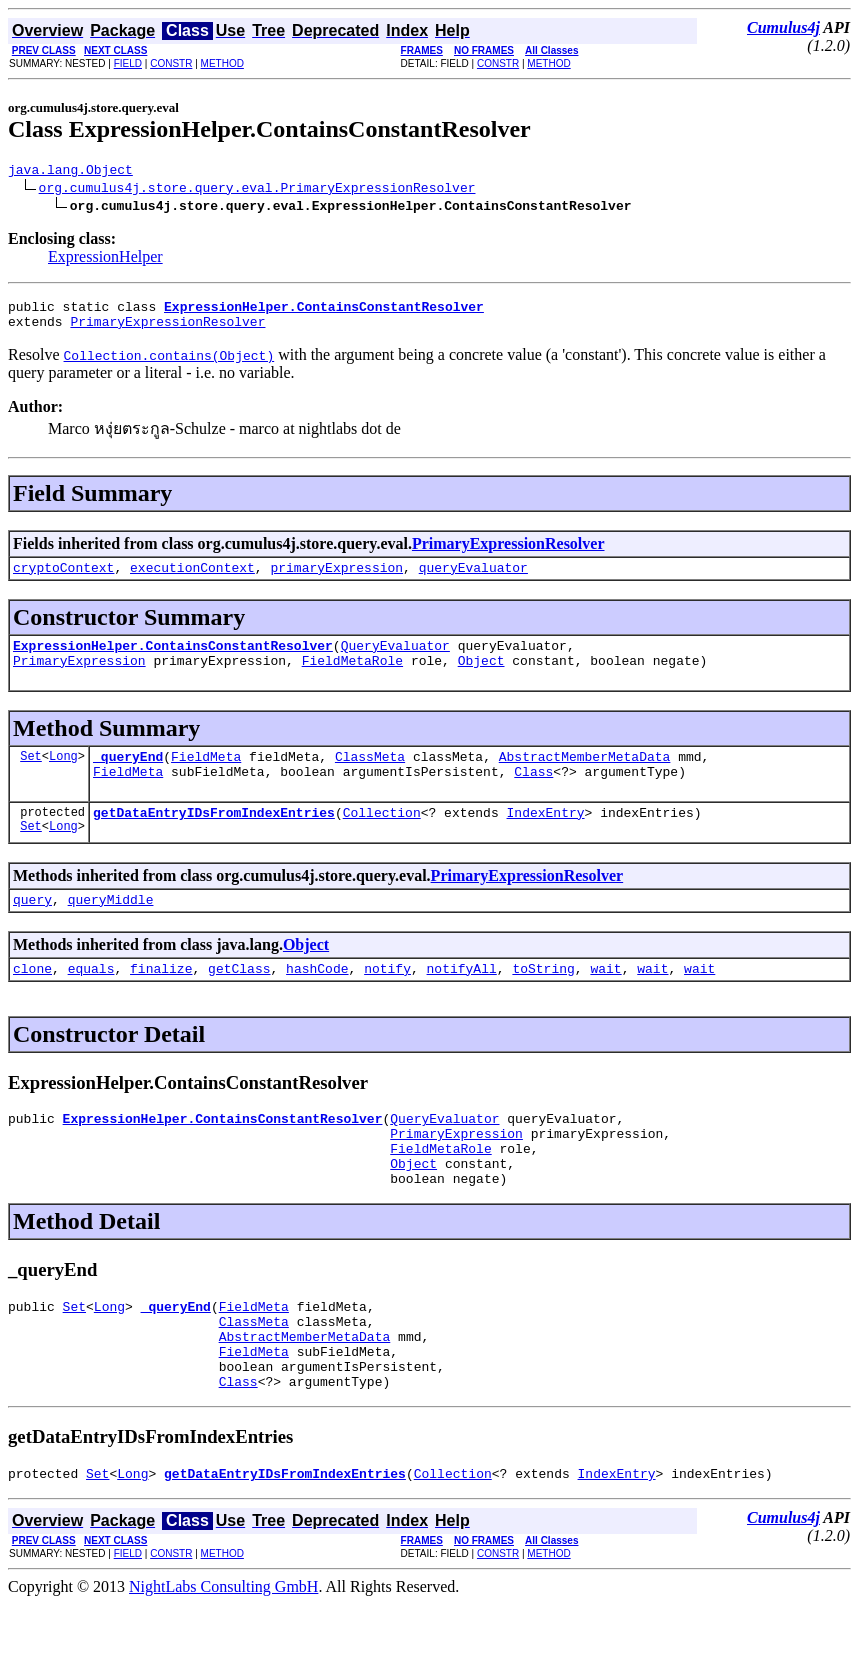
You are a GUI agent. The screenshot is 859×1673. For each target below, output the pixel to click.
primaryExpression (336, 579)
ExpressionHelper (105, 259)
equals (91, 1001)
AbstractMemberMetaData (585, 777)
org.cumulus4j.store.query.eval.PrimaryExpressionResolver (257, 190)
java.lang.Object (70, 172)
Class (533, 795)
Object (481, 678)
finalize (161, 1001)
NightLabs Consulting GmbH (223, 1655)
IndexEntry (545, 839)
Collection (382, 839)
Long (63, 776)
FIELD (128, 63)
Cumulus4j (783, 27)
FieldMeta (206, 777)
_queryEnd (128, 777)
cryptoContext (63, 579)
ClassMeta (370, 777)
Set (31, 776)
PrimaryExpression (79, 678)
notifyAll (462, 1001)
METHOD (222, 63)
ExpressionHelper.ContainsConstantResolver (173, 660)
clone (32, 1001)
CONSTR (171, 63)
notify (387, 1001)
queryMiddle (111, 929)
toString (543, 1001)
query (32, 929)
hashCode (317, 1001)
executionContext (192, 579)
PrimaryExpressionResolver (167, 330)
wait (605, 1001)
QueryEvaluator (395, 660)
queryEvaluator (473, 579)
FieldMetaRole (352, 678)
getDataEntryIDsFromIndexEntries (214, 839)
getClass (239, 1001)
